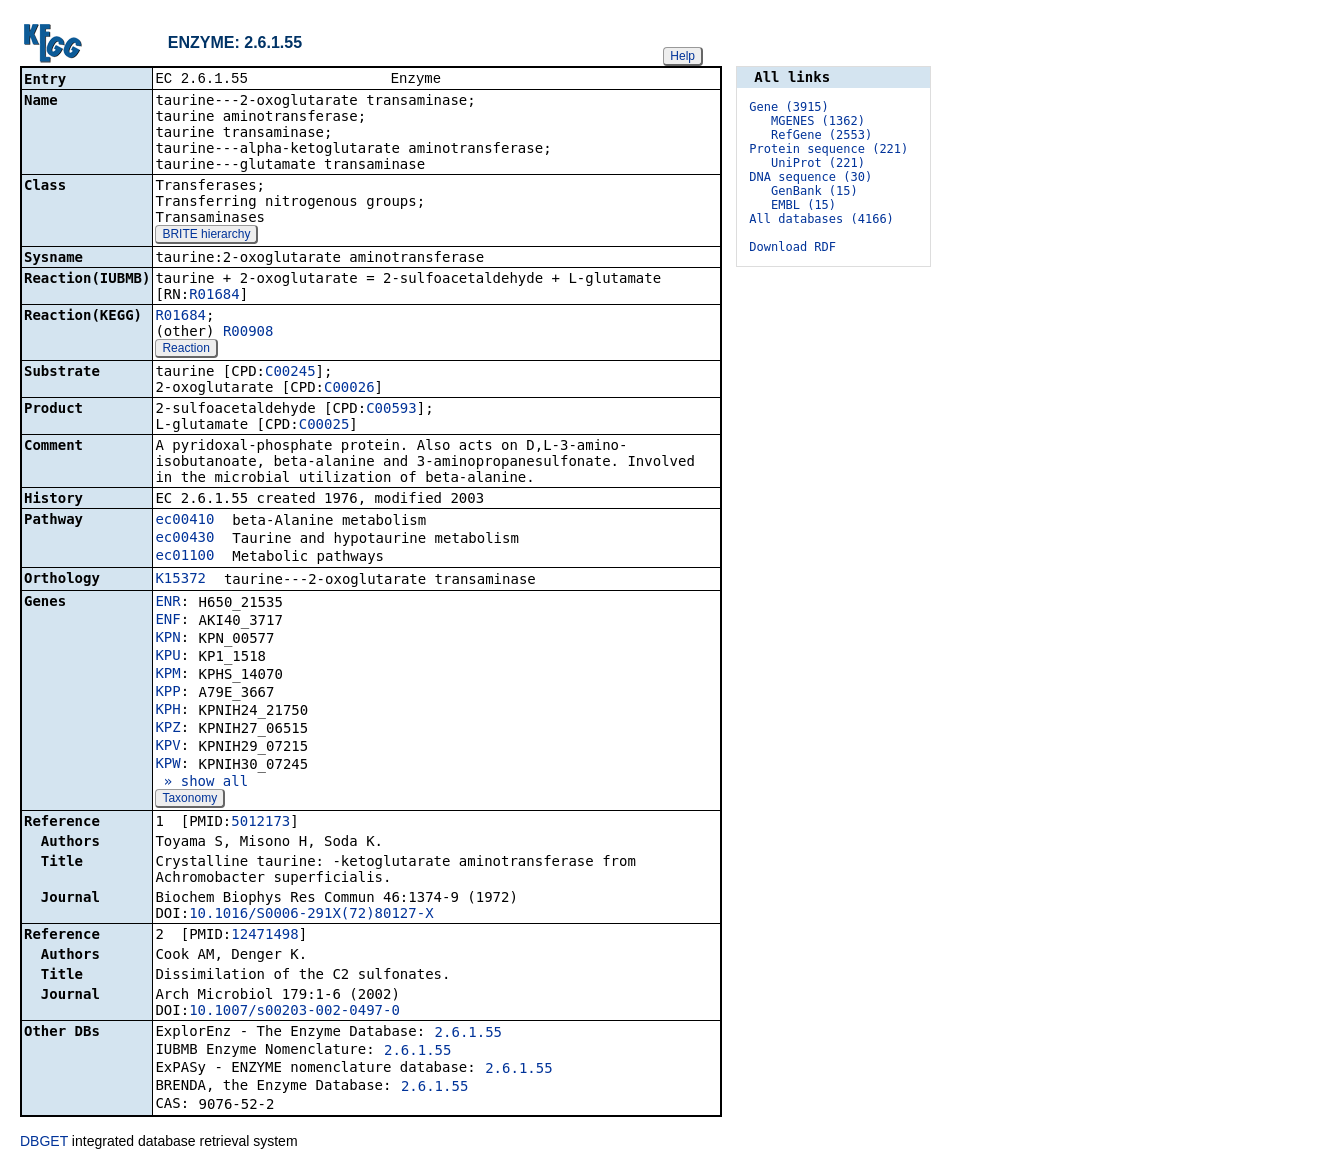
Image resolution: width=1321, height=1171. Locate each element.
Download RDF (792, 247)
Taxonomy (189, 800)
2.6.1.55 (468, 1034)
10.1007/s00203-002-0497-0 (294, 1012)
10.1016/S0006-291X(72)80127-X (311, 915)
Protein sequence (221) (828, 149)
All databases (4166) (821, 219)
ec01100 (184, 557)
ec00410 (184, 521)
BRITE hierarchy (206, 236)
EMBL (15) (803, 205)
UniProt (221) (818, 163)
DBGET (44, 1143)
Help (682, 56)
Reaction (185, 350)
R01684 (214, 296)
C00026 (349, 389)
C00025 (324, 426)
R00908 (248, 333)
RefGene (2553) (821, 135)
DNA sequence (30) (810, 177)
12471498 (264, 936)
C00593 (391, 410)
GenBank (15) (814, 191)
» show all (201, 783)
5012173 (260, 823)
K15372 (180, 580)
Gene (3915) (788, 107)
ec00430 (184, 539)
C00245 (290, 373)
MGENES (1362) (818, 121)
